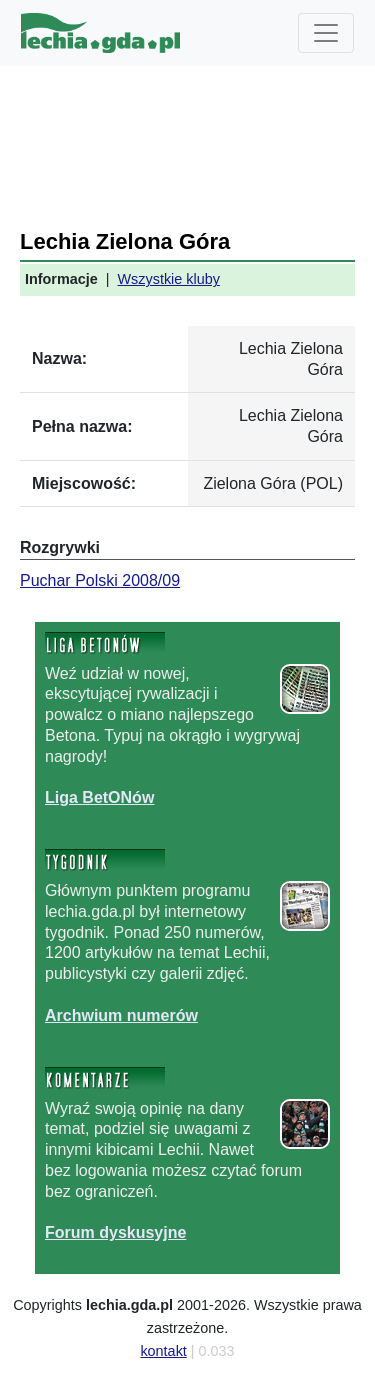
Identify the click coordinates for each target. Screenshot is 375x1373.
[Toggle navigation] (326, 33)
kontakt (163, 1351)
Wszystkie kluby (169, 279)
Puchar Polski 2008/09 (100, 580)
